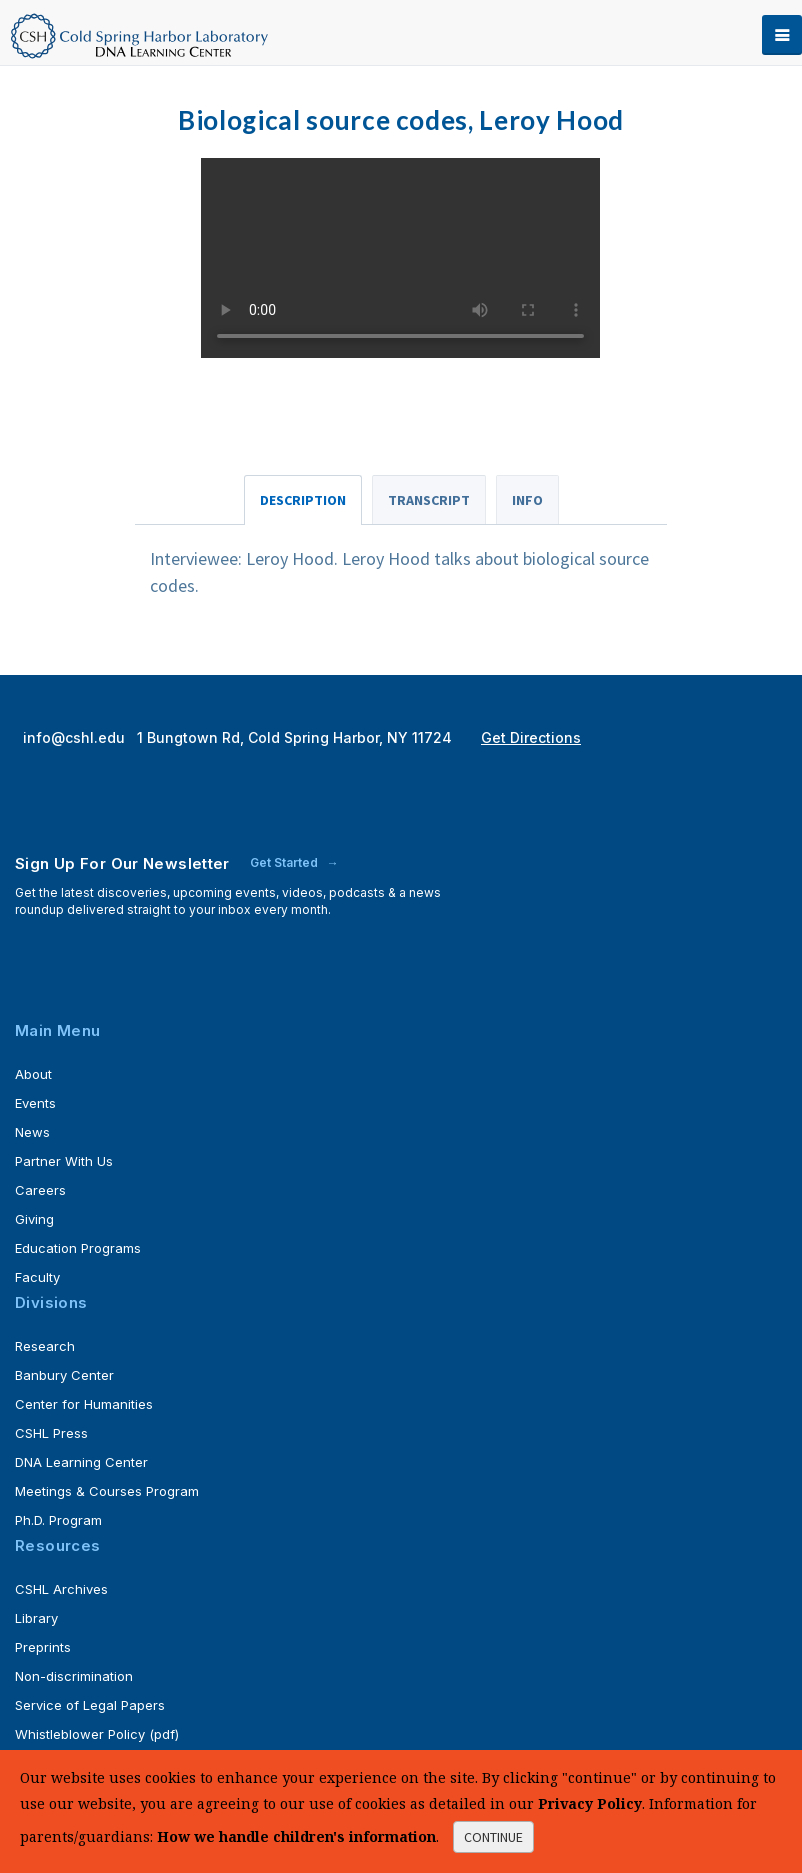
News (32, 1132)
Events (35, 1103)
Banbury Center (64, 1375)
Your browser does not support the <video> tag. (400, 258)
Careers (40, 1190)
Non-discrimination (74, 1676)
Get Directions (531, 737)
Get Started (285, 862)
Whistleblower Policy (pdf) (97, 1734)
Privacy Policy (590, 1803)
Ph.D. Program (58, 1520)
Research (45, 1346)
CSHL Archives (61, 1589)
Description (303, 500)
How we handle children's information (296, 1836)
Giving (34, 1219)
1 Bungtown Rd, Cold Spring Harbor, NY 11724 (296, 737)
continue (493, 1837)
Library (36, 1618)
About (33, 1074)
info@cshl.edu (76, 737)
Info (527, 500)
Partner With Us (64, 1161)
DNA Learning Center (81, 1462)
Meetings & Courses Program (107, 1491)
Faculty (37, 1277)
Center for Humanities (84, 1404)
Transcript (429, 500)
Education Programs (78, 1248)
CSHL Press (51, 1433)
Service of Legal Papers (90, 1705)
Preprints (43, 1647)
